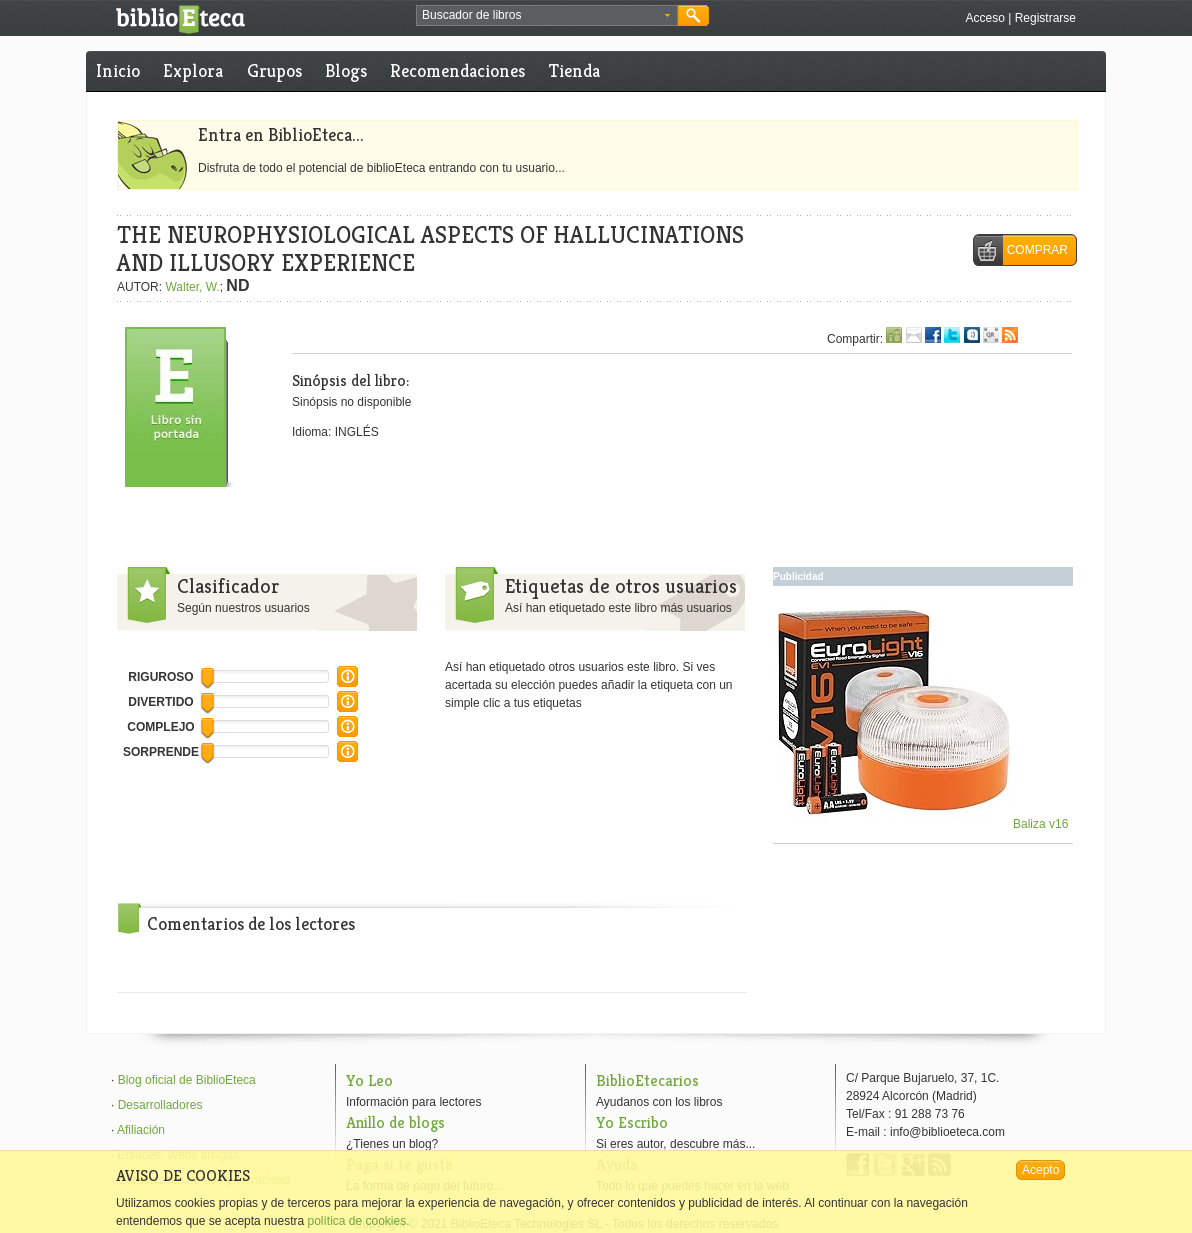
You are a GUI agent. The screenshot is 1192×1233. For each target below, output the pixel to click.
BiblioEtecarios (647, 1080)
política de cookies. (358, 1221)
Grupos (274, 70)
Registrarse (1045, 18)
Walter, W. (192, 287)
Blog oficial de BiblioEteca (187, 1080)
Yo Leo (369, 1080)
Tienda (574, 70)
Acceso (984, 18)
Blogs (346, 70)
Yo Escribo (632, 1122)
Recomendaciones (457, 70)
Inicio (118, 70)
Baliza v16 (923, 824)
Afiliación (141, 1130)
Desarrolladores (160, 1105)
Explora (193, 70)
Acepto (1040, 1170)
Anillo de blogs (395, 1122)
